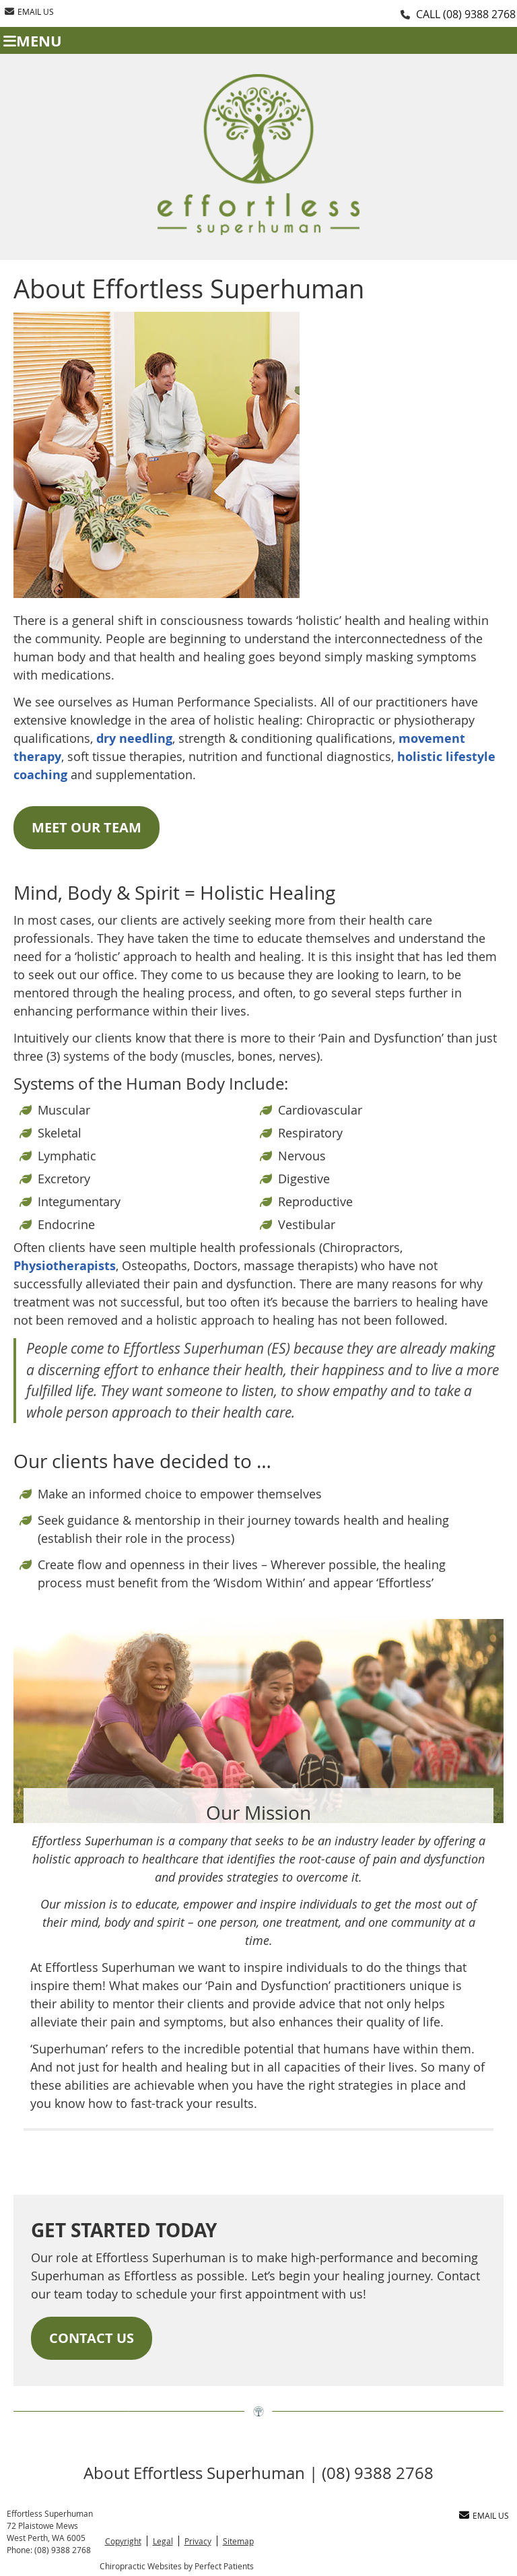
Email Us (29, 11)
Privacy (197, 2541)
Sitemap (238, 2541)
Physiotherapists (64, 1265)
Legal (163, 2541)
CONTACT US (91, 2338)
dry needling (134, 738)
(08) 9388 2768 (479, 14)
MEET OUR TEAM (86, 827)
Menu (32, 41)
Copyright (123, 2541)
